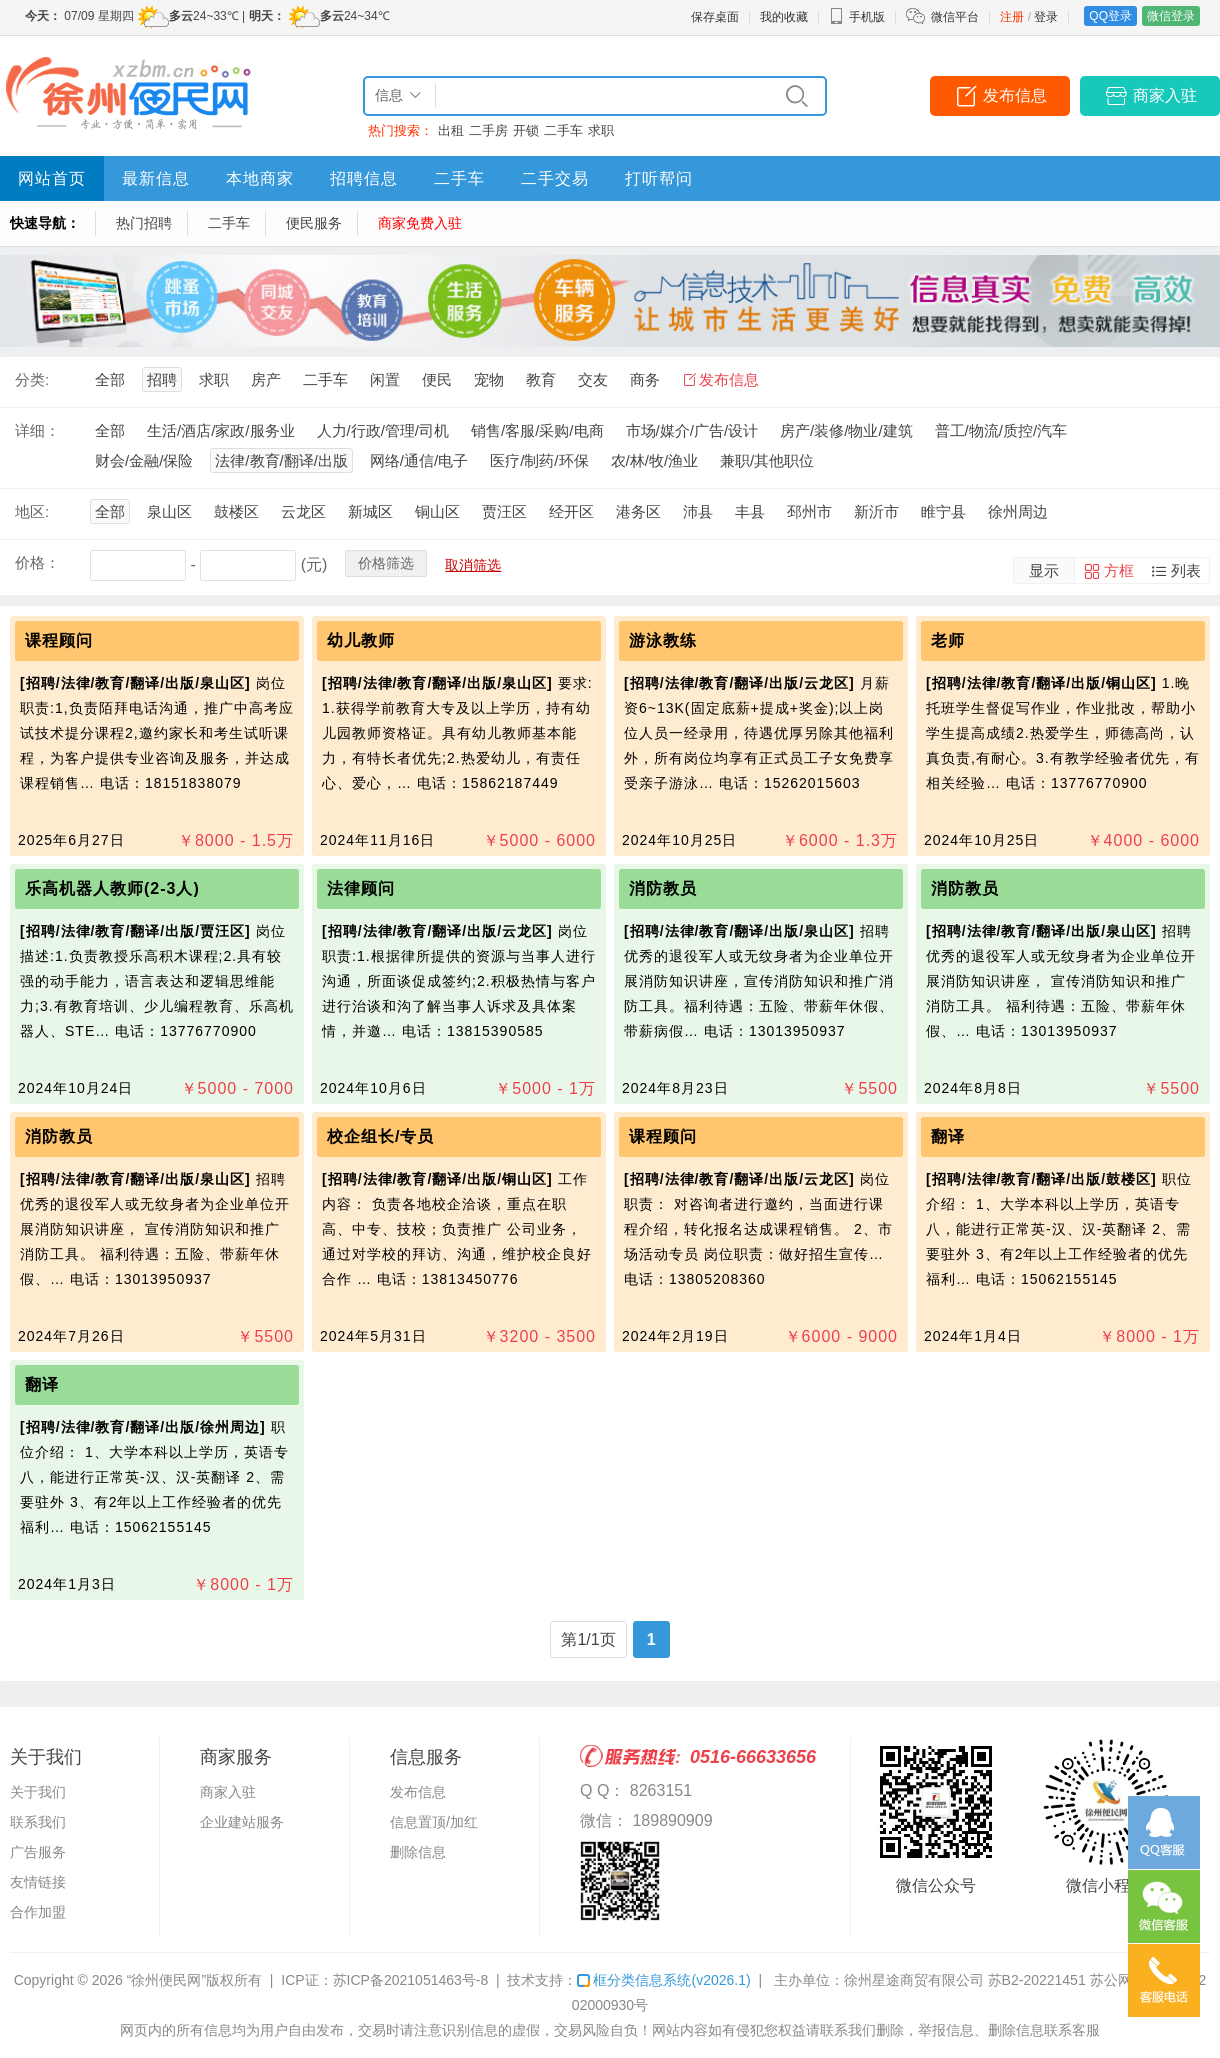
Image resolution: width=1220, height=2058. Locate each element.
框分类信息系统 (663, 1980)
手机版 (857, 17)
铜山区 (437, 511)
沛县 (698, 511)
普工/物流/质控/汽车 (1001, 430)
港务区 (638, 511)
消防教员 (663, 888)
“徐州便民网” (166, 1980)
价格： (37, 562)
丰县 (750, 511)
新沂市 (876, 511)
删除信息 (418, 1852)
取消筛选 (473, 565)
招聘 (162, 379)
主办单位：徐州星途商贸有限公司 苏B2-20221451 (930, 1980)
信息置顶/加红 (434, 1822)
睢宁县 (943, 511)
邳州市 (809, 511)
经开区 (571, 511)
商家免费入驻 (420, 223)
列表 (1186, 570)
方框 (1119, 570)
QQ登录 (1110, 16)
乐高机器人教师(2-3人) (115, 888)
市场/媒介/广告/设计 (692, 430)
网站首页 (52, 178)
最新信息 (156, 178)
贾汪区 (504, 511)
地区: (32, 511)
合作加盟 (38, 1912)
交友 (593, 379)
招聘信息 (364, 178)
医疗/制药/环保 (539, 460)
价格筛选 (386, 563)
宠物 (489, 379)
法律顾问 (361, 888)
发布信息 (1015, 95)
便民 (437, 379)
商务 (645, 379)
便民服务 (314, 223)
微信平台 (955, 17)
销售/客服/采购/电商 (537, 430)
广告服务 (38, 1852)
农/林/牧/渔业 (655, 460)
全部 (110, 379)
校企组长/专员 (380, 1136)
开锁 (526, 130)
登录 (1046, 17)
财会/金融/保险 (144, 460)
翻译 (948, 1136)
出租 (451, 130)
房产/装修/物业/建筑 (846, 430)
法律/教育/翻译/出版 (281, 460)
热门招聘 (144, 223)
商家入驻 (1165, 95)
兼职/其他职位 (767, 460)
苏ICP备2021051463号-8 (411, 1980)
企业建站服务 (242, 1822)
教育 (541, 379)
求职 (601, 130)
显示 (1044, 570)
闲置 (385, 379)
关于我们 (38, 1792)
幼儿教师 (361, 640)
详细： (37, 430)
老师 (948, 640)
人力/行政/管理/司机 (383, 430)
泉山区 (169, 511)
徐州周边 (1018, 511)
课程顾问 (59, 640)
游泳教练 (663, 640)
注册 (1012, 17)
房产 (266, 379)
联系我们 (38, 1822)
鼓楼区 (236, 511)
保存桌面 (715, 17)
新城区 (370, 511)
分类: (32, 379)
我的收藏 (784, 17)
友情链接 (38, 1882)
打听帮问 (659, 178)
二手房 (488, 130)
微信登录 (1171, 16)
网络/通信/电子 (419, 460)
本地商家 (260, 178)
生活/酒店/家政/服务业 (221, 430)
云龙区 (303, 511)
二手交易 (555, 178)
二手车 (563, 130)
